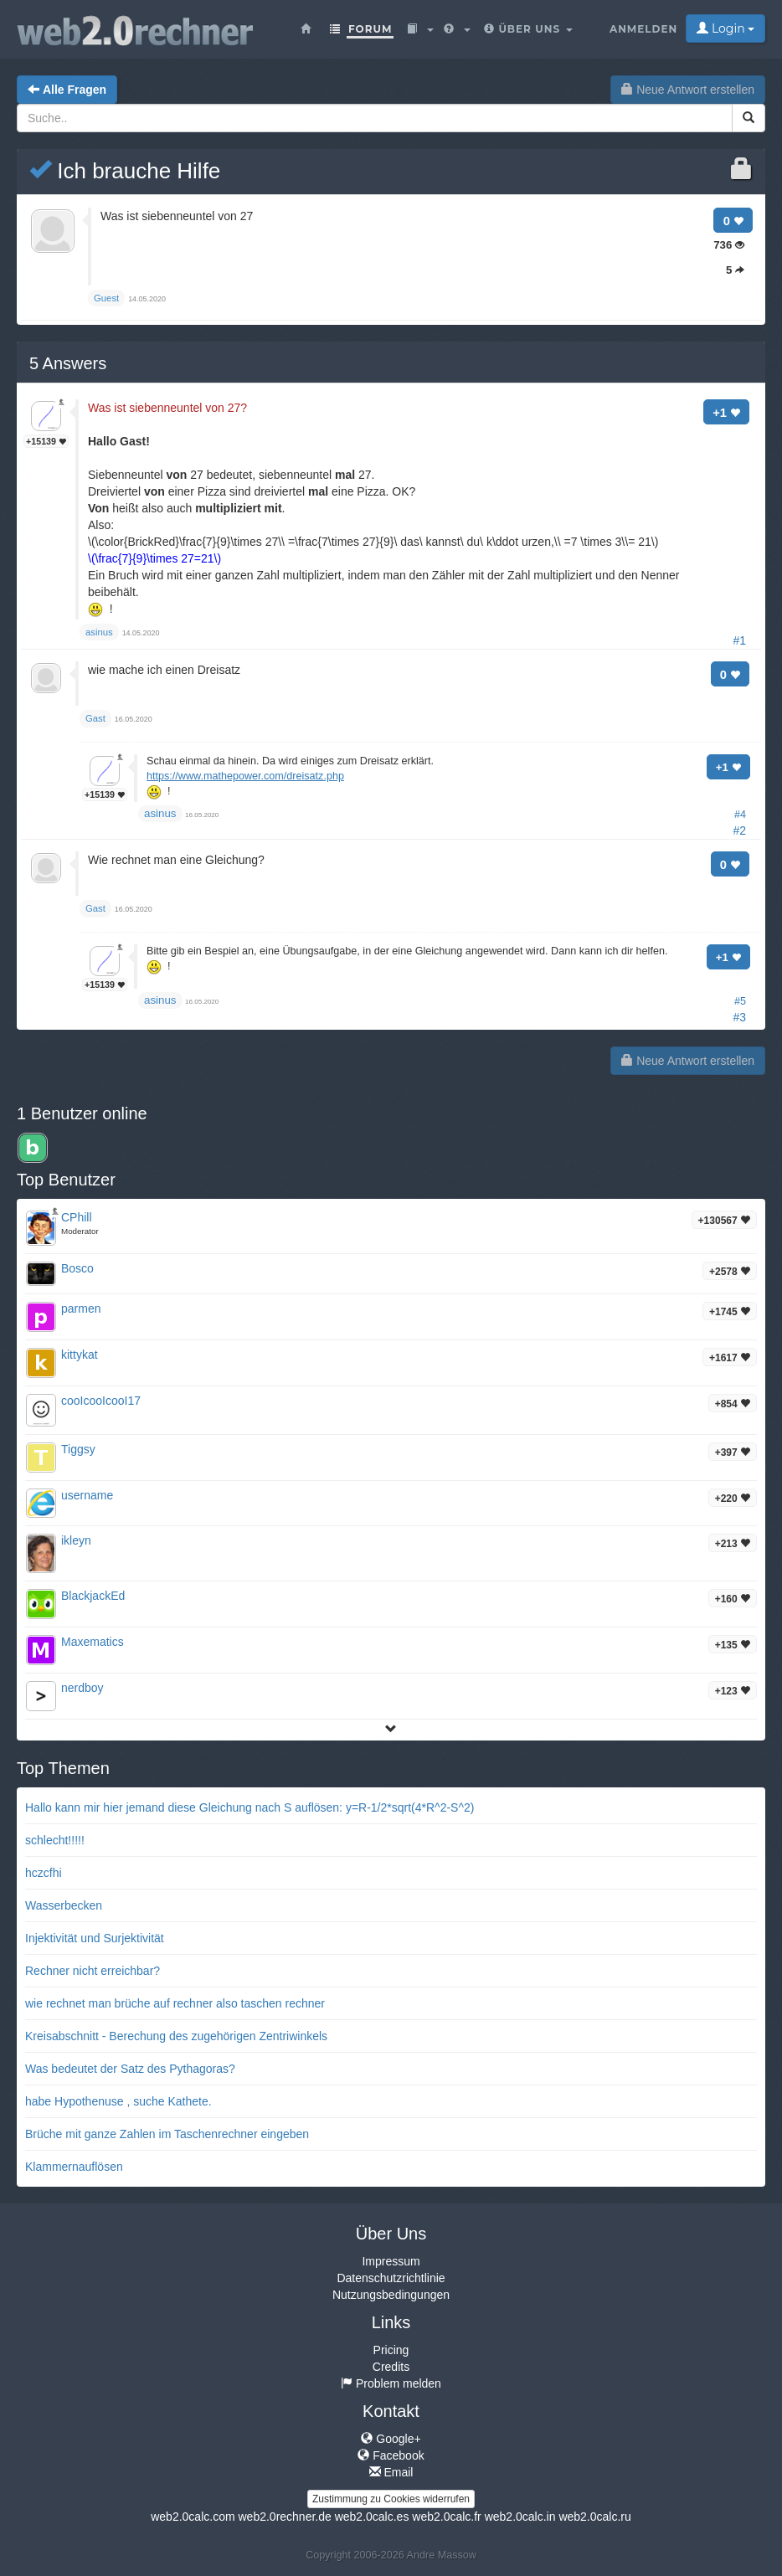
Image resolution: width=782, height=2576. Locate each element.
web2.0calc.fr (446, 2516)
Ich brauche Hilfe (124, 170)
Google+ (390, 2438)
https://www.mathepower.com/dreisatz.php (245, 776)
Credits (391, 2366)
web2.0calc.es (372, 2516)
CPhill (76, 1217)
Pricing (391, 2350)
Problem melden (391, 2383)
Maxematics (92, 1641)
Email (391, 2472)
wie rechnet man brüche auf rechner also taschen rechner (175, 2003)
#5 (740, 1001)
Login (725, 28)
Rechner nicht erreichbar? (92, 1970)
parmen (80, 1308)
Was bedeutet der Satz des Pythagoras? (130, 2068)
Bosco (77, 1268)
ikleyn (76, 1540)
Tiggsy (78, 1449)
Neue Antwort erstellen (687, 89)
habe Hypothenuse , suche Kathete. (118, 2101)
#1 (739, 640)
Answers (67, 363)
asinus (160, 813)
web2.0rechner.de (284, 2516)
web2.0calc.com (192, 2516)
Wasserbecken (63, 1905)
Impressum (390, 2261)
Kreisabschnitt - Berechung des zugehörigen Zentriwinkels (176, 2036)
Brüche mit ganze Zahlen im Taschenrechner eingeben (167, 2134)
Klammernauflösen (74, 2166)
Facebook (391, 2455)
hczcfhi (43, 1872)
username (87, 1495)
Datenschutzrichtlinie (391, 2278)
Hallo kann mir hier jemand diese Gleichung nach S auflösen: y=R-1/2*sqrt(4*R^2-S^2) (249, 1807)
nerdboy (82, 1687)
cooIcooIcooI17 (101, 1400)
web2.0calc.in (520, 2516)
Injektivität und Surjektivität (94, 1938)
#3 (739, 1017)
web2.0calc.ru (594, 2516)
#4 (740, 814)
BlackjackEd (93, 1595)
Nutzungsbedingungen (391, 2294)
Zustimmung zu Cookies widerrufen (391, 2499)
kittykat (79, 1354)
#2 (739, 830)
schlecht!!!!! (55, 1840)
